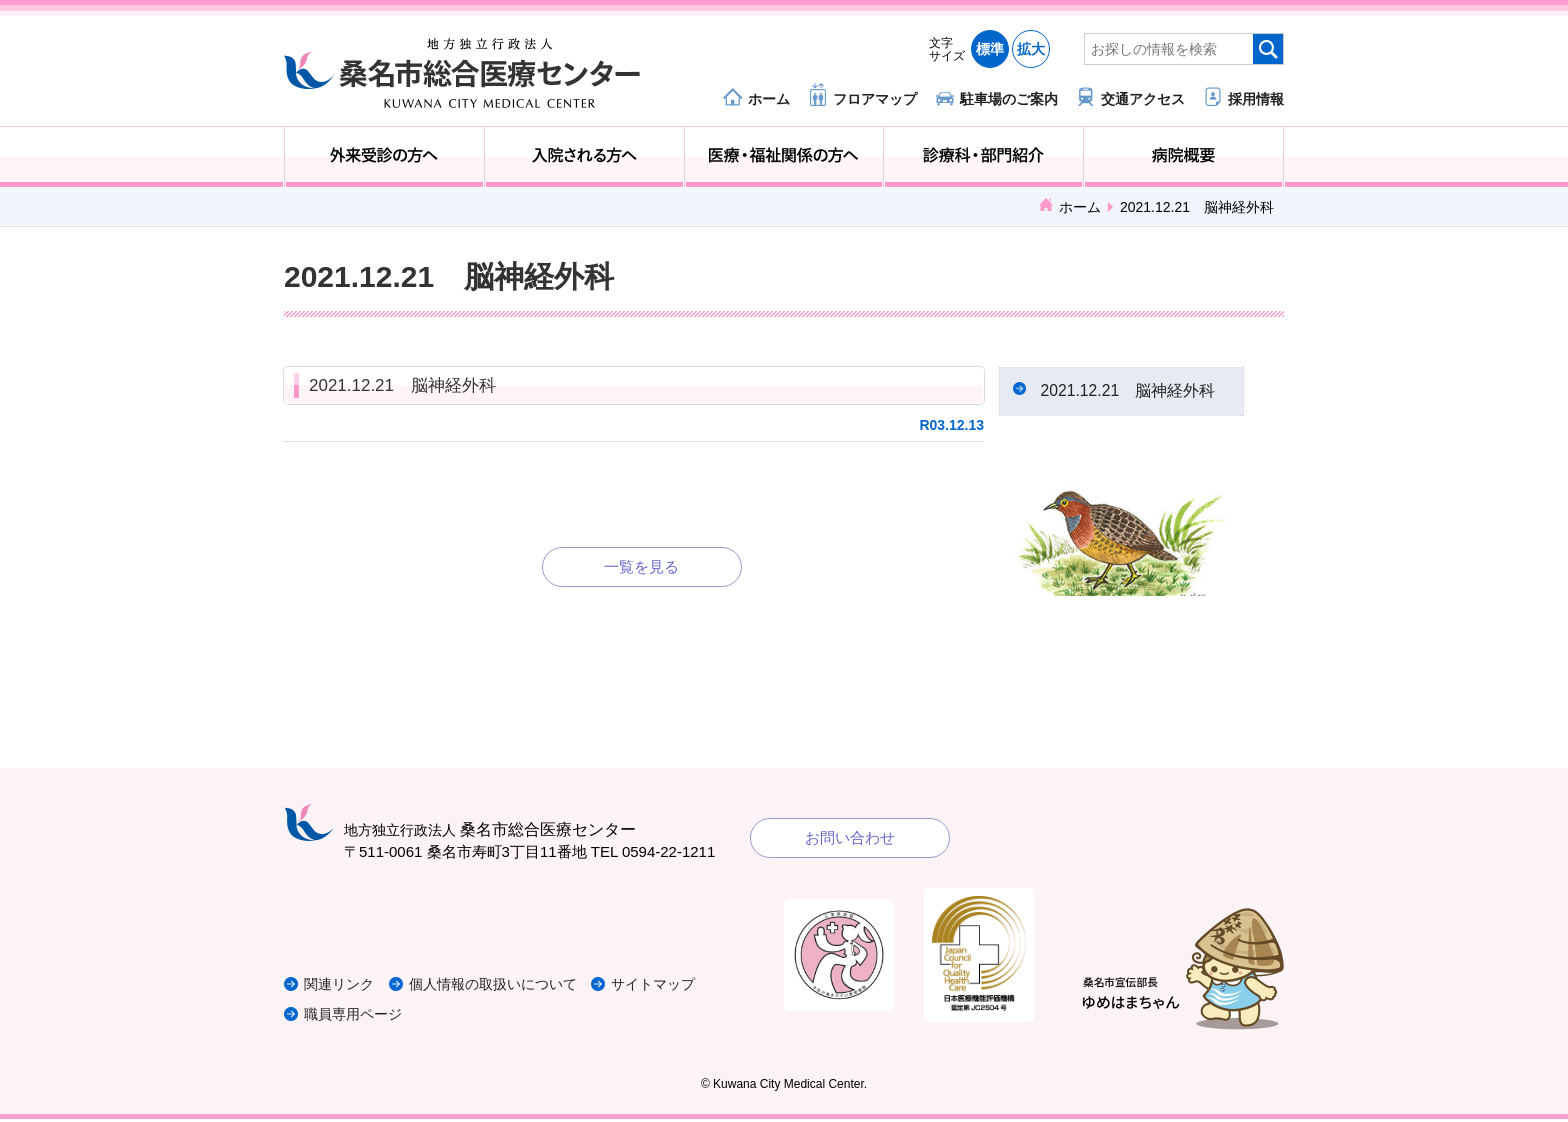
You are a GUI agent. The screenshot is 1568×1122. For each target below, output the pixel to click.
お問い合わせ (850, 840)
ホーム (769, 98)
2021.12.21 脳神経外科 (402, 385)
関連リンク (341, 987)
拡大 (1031, 49)
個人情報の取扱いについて (508, 987)
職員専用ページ (356, 1017)
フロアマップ (875, 98)
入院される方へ (584, 157)
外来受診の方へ (384, 157)
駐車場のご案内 (1009, 98)
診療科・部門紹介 (983, 157)
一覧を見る (641, 566)
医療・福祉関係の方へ (784, 157)
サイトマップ (677, 987)
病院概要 (1183, 157)
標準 (990, 49)
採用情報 (1256, 98)
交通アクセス (1143, 98)
